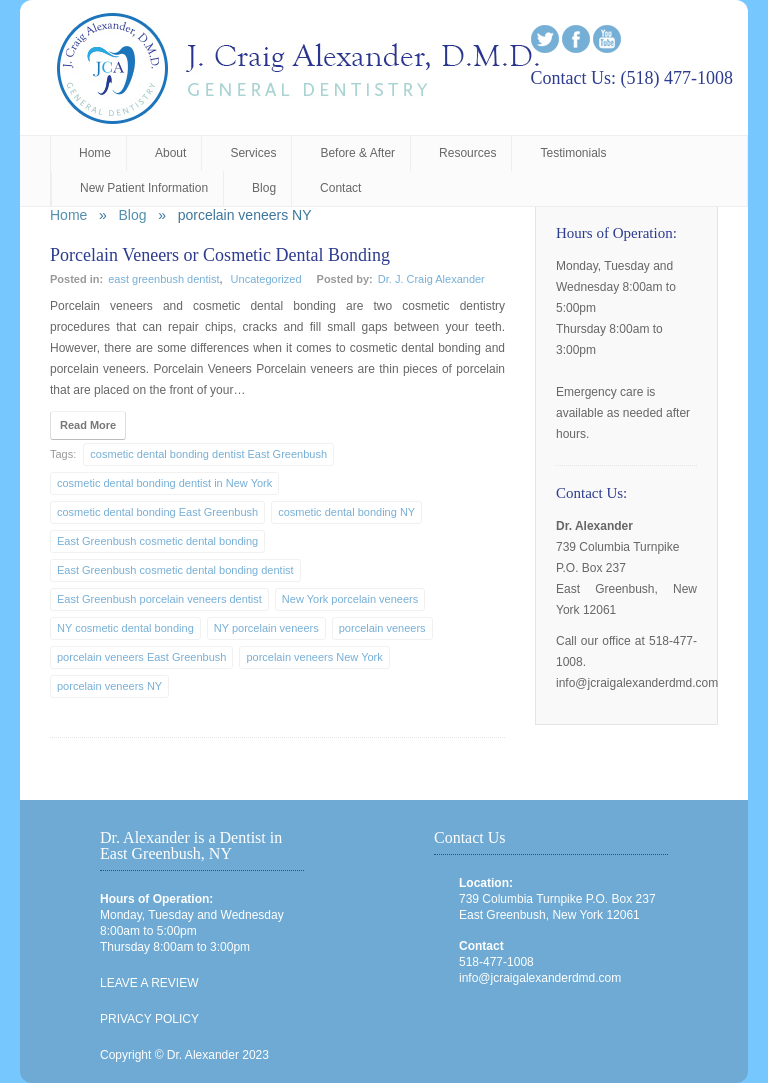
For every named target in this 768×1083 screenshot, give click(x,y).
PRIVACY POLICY (149, 1019)
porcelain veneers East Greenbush (141, 657)
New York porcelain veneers (350, 599)
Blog (264, 188)
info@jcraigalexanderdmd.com (540, 978)
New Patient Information (144, 188)
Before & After (357, 153)
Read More (88, 425)
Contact (340, 188)
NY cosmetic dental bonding (125, 628)
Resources (467, 153)
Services (253, 153)
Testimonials (573, 153)
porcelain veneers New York (314, 657)
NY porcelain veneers (266, 628)
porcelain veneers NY (109, 686)
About (170, 153)
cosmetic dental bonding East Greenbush (157, 512)
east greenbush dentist (163, 279)
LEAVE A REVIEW (149, 983)
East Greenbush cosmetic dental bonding (157, 541)
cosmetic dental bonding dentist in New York (164, 483)
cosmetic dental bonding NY (346, 512)
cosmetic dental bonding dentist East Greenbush (208, 454)
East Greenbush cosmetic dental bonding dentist (175, 570)
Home (95, 153)
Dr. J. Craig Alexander (431, 279)
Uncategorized (266, 279)
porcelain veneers (382, 628)
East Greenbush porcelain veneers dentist (159, 599)
